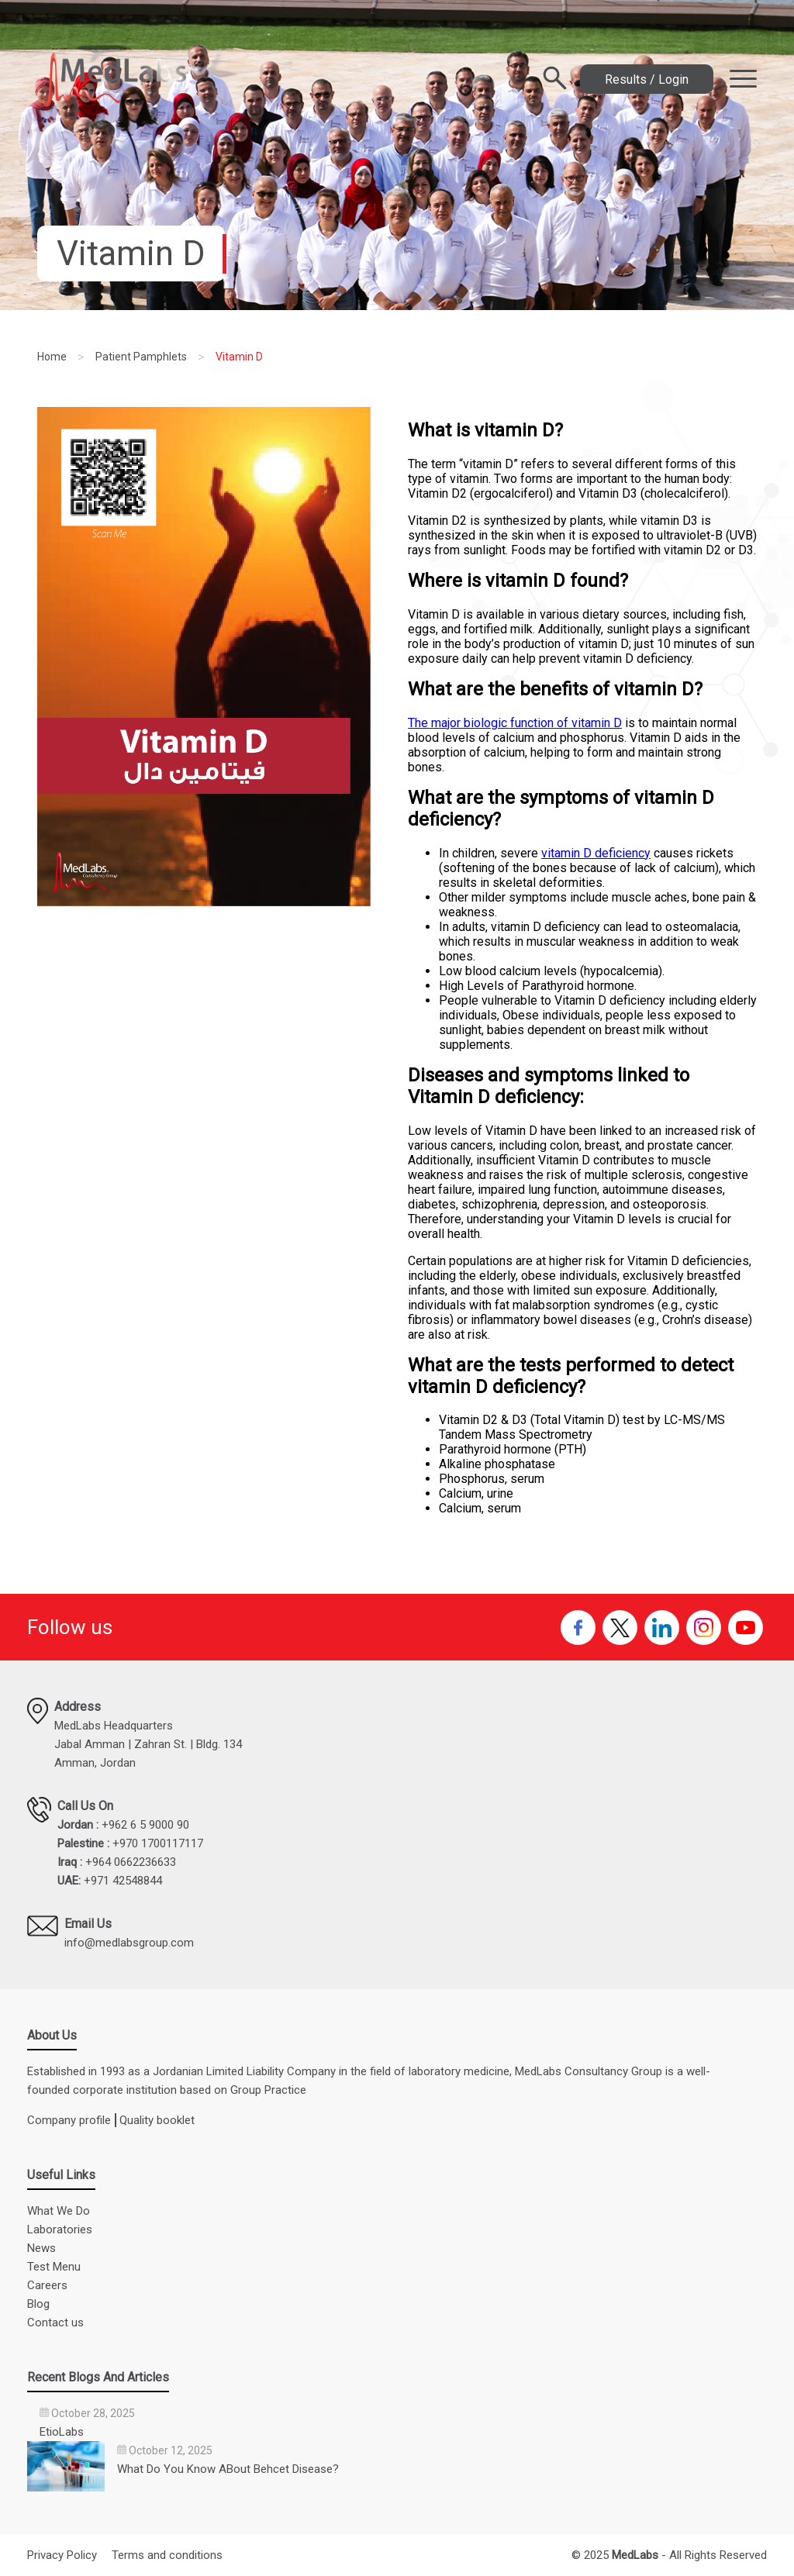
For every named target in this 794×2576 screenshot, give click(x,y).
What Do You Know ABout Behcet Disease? (228, 2469)
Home (52, 356)
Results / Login (647, 79)
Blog (38, 2304)
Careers (47, 2285)
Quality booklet (157, 2120)
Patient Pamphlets (141, 356)
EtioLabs (62, 2432)
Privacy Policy (62, 2555)
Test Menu (54, 2267)
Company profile (69, 2120)
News (41, 2248)
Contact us (55, 2322)
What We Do (58, 2211)
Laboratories (59, 2229)
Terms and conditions (167, 2555)
